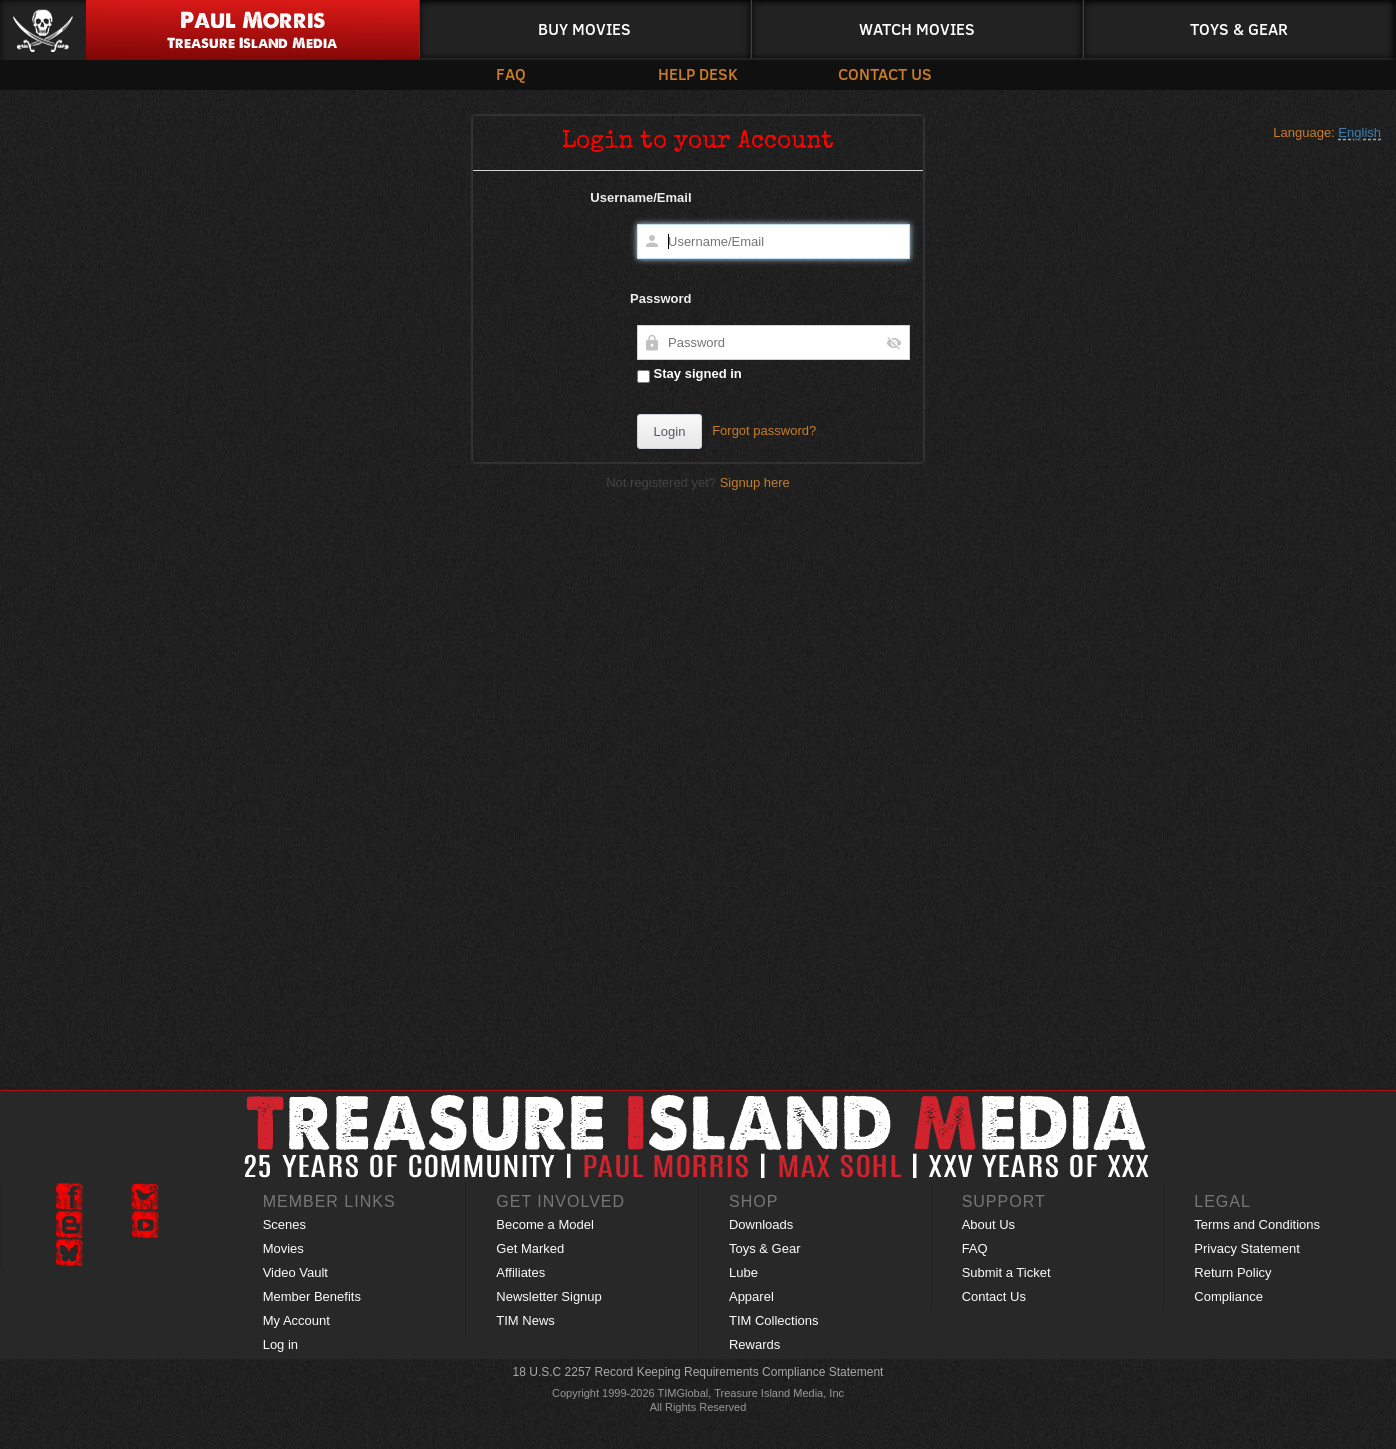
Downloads (761, 1224)
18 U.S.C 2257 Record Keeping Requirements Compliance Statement (698, 1372)
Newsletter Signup (549, 1296)
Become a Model (545, 1224)
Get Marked (530, 1248)
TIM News (525, 1320)
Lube (743, 1272)
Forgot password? (764, 430)
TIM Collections (774, 1320)
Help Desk (698, 73)
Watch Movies (917, 28)
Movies (283, 1248)
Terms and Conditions (1257, 1224)
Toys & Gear (1239, 28)
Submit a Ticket (1006, 1272)
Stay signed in (689, 374)
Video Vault (295, 1272)
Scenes (284, 1224)
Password (660, 298)
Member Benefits (312, 1296)
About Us (988, 1224)
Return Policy (1232, 1272)
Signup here (755, 482)
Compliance (1228, 1296)
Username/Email (640, 197)
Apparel (751, 1296)
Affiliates (520, 1272)
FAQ (511, 73)
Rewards (754, 1344)
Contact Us (885, 73)
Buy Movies (584, 28)
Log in (280, 1344)
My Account (296, 1320)
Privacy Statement (1247, 1248)
